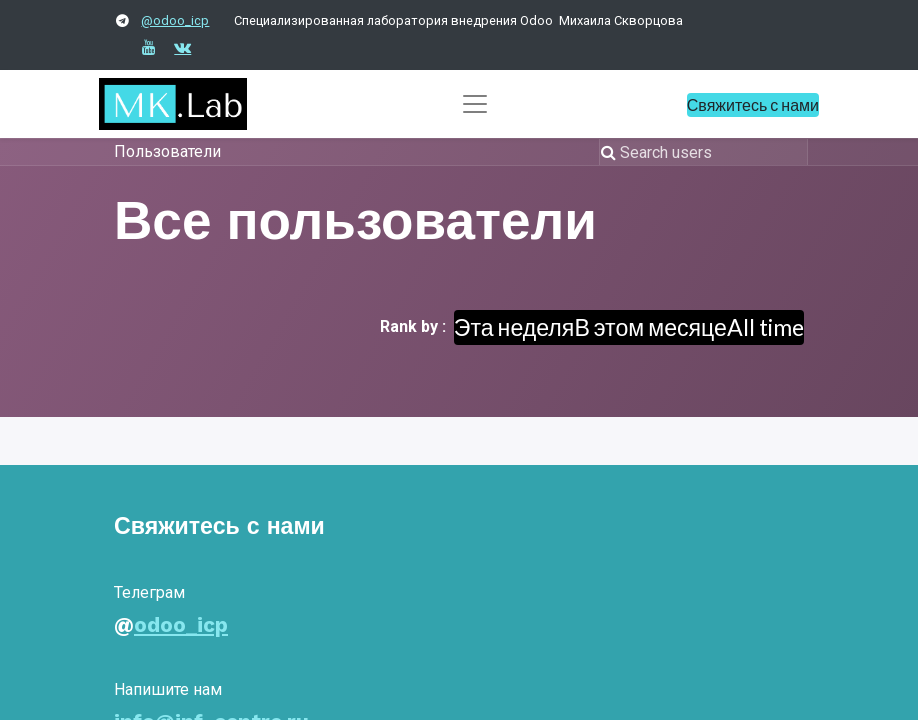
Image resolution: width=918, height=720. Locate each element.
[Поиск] (610, 152)
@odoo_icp (175, 20)
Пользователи (167, 151)
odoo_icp (181, 625)
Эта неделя (514, 327)
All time (765, 327)
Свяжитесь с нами (753, 104)
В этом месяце (650, 327)
